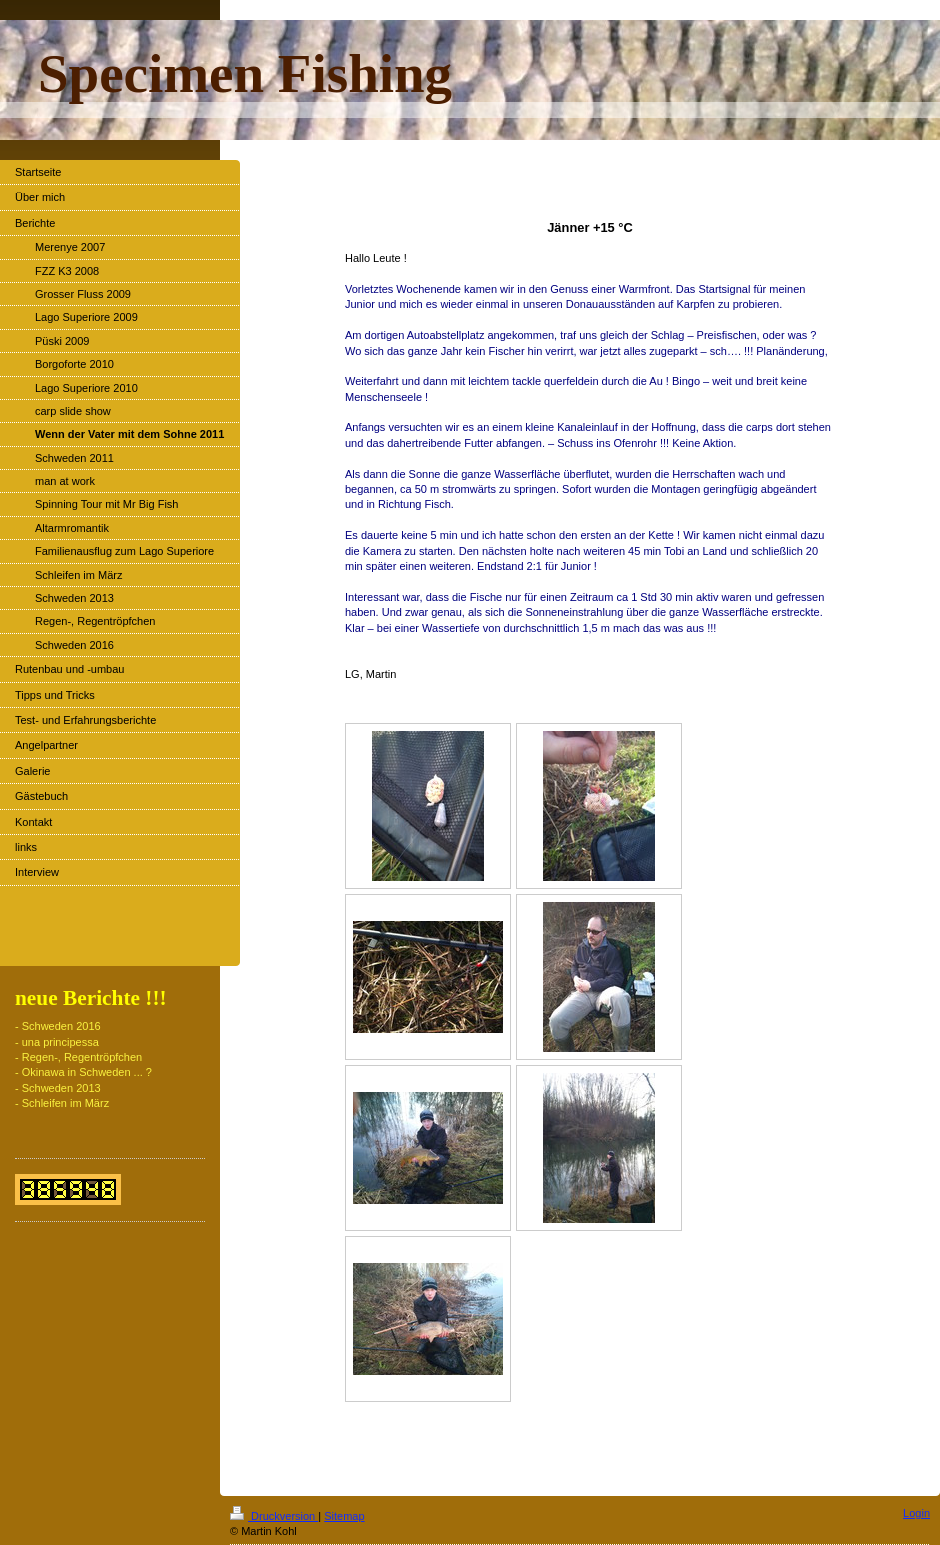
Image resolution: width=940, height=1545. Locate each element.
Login (916, 1513)
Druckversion (274, 1516)
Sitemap (344, 1516)
